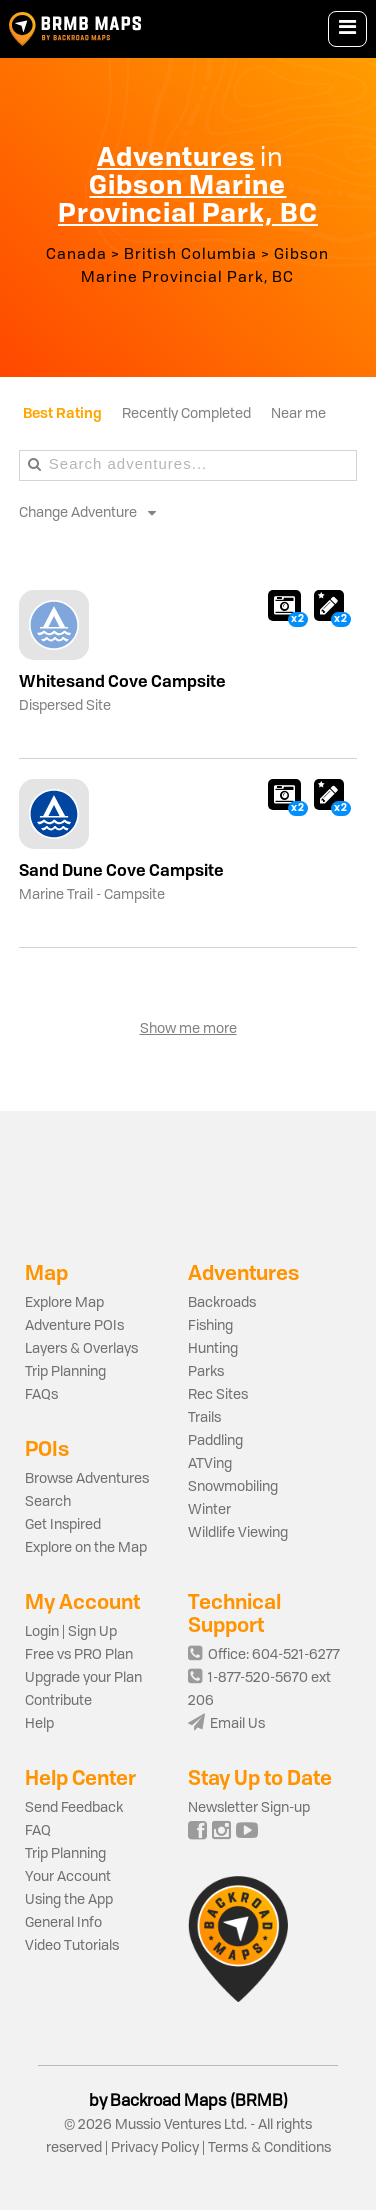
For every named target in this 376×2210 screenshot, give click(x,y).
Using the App (69, 1900)
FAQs (41, 1395)
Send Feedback (74, 1808)
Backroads (222, 1303)
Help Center (80, 1777)
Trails (204, 1418)
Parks (206, 1372)
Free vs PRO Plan (79, 1655)
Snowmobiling (233, 1487)
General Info (63, 1923)
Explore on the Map (86, 1548)
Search (48, 1502)
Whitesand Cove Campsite (122, 681)
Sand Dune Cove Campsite (121, 870)
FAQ (38, 1831)
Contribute (58, 1701)
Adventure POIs (74, 1326)
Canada (76, 255)
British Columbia (190, 255)
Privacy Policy (155, 2148)
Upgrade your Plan (83, 1678)
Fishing (210, 1326)
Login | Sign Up (71, 1632)
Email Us (226, 1724)
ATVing (210, 1464)
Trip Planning (65, 1372)
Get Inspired (63, 1525)
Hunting (213, 1349)
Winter (209, 1510)
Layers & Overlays (81, 1349)
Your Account (68, 1877)
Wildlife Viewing (238, 1533)
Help (39, 1724)
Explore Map (64, 1303)
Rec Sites (218, 1395)
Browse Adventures (87, 1479)
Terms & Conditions (268, 2148)
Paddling (215, 1441)
